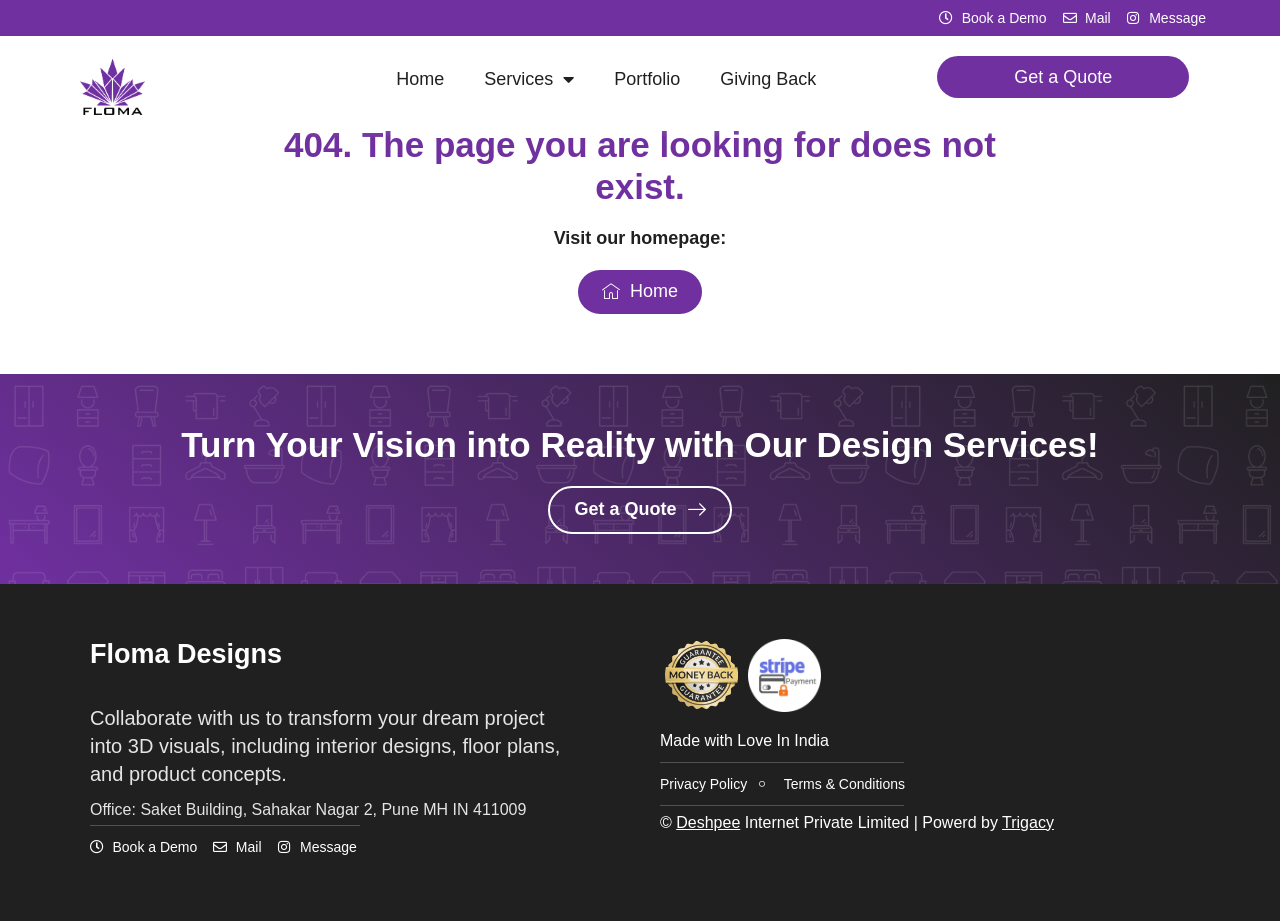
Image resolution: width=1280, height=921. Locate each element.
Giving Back (768, 79)
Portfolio (647, 79)
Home (420, 79)
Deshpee (708, 822)
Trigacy (1028, 822)
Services (529, 79)
